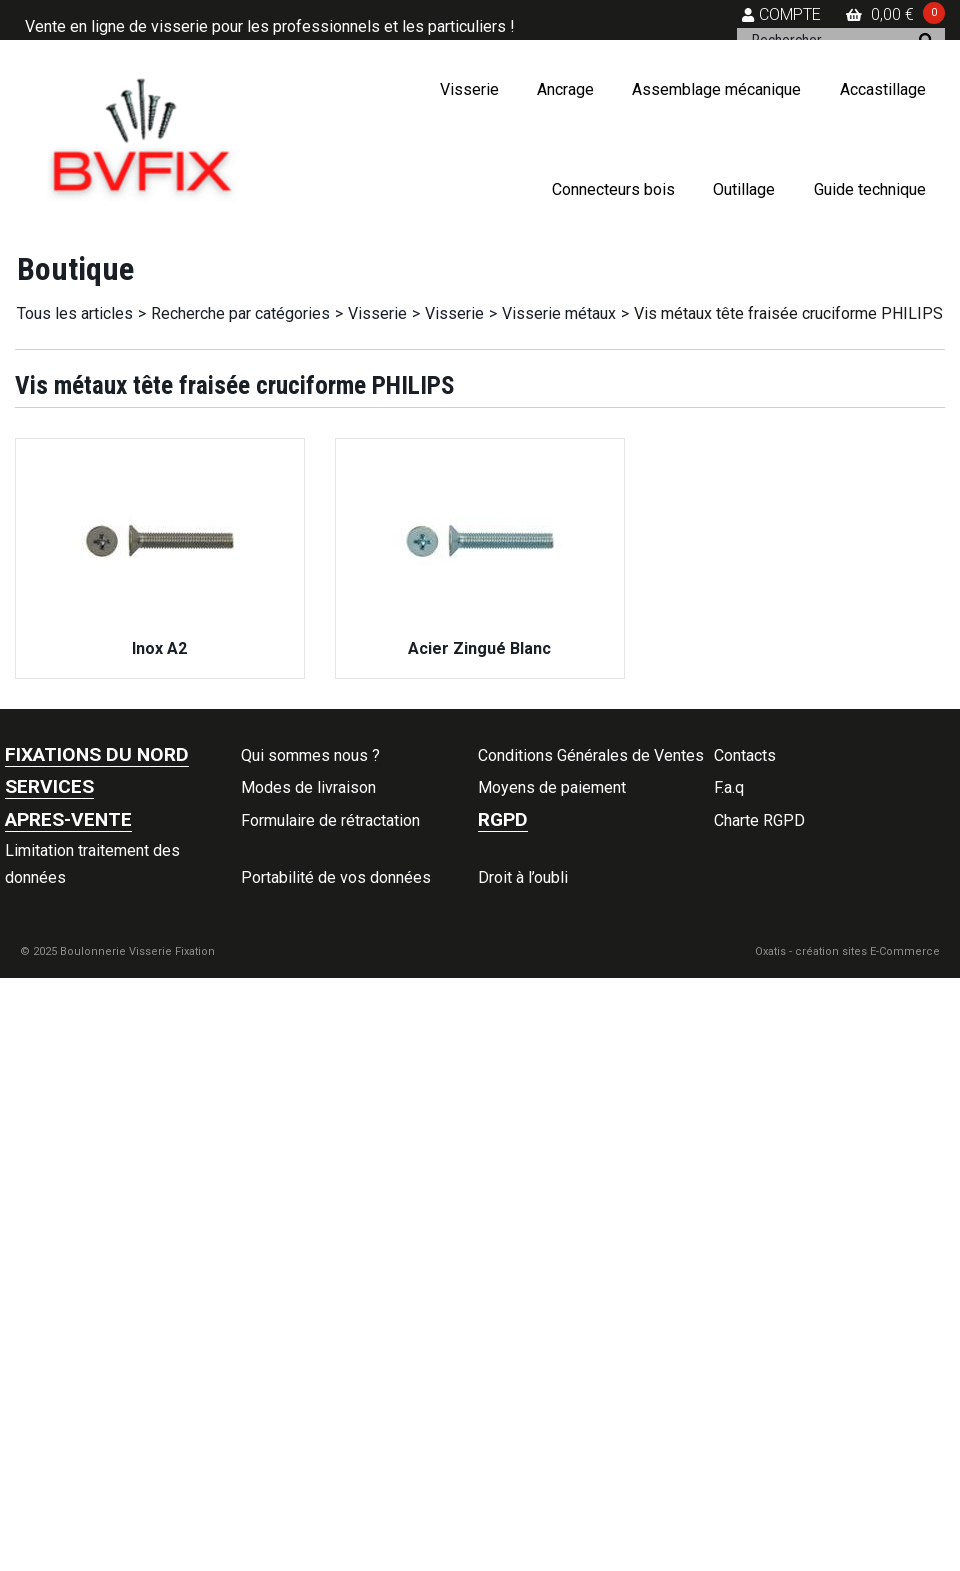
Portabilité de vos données (336, 877)
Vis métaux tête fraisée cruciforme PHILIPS (788, 313)
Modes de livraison (308, 787)
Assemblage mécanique (716, 89)
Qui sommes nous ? (310, 755)
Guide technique (870, 189)
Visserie (469, 89)
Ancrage (565, 89)
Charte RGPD (759, 820)
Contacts (745, 755)
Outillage (744, 189)
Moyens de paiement (552, 787)
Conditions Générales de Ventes (591, 755)
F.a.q (729, 787)
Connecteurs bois (613, 189)
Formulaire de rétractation (330, 820)
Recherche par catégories (240, 313)
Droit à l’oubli (523, 877)
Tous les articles (75, 313)
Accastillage (883, 89)
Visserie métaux (559, 313)
